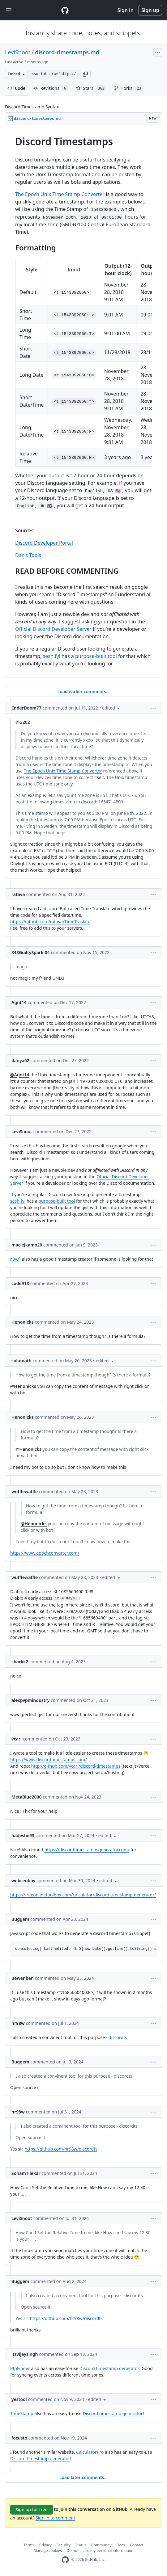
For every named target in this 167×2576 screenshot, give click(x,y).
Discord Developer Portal (44, 542)
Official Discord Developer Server (53, 629)
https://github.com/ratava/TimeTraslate (50, 921)
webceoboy (23, 1880)
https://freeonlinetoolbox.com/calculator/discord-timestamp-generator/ (83, 1895)
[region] (83, 401)
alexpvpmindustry (30, 1700)
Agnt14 (19, 1002)
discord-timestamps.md (67, 52)
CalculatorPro (90, 2452)
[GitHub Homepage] (65, 2560)
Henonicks (22, 1322)
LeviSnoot (17, 52)
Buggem (20, 1919)
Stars (91, 88)
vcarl (16, 1739)
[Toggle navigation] (8, 10)
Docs (121, 2545)
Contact (136, 2545)
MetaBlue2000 (26, 1797)
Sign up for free (31, 2509)
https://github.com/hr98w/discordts (61, 2149)
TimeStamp (21, 2413)
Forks (128, 88)
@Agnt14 (19, 1075)
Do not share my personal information (100, 2550)
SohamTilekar (25, 2173)
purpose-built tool (96, 656)
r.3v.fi (15, 1259)
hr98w (18, 2023)
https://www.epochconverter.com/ (44, 1553)
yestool (19, 2399)
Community (101, 2545)
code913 (20, 1283)
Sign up (150, 10)
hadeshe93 (22, 1835)
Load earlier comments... (83, 691)
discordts (118, 2037)
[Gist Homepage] (65, 10)
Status (80, 2545)
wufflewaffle (24, 1491)
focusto (19, 2438)
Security (64, 2545)
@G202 (22, 722)
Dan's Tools (28, 555)
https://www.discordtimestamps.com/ (48, 1759)
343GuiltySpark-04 (30, 952)
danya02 (20, 1060)
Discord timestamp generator (109, 2368)
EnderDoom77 (26, 708)
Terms (29, 2545)
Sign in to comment (55, 2518)
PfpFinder (20, 2368)
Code (16, 88)
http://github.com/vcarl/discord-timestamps (76, 1766)
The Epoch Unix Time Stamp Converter (60, 194)
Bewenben (22, 1978)
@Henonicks (23, 1386)
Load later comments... (83, 2477)
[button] (85, 74)
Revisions (50, 88)
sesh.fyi (51, 656)
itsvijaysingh (24, 2354)
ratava (18, 894)
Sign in (126, 10)
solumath (21, 1360)
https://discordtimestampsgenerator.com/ (87, 1850)
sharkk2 (19, 1662)
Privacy (45, 2545)
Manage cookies (48, 2550)
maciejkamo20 (26, 1245)
